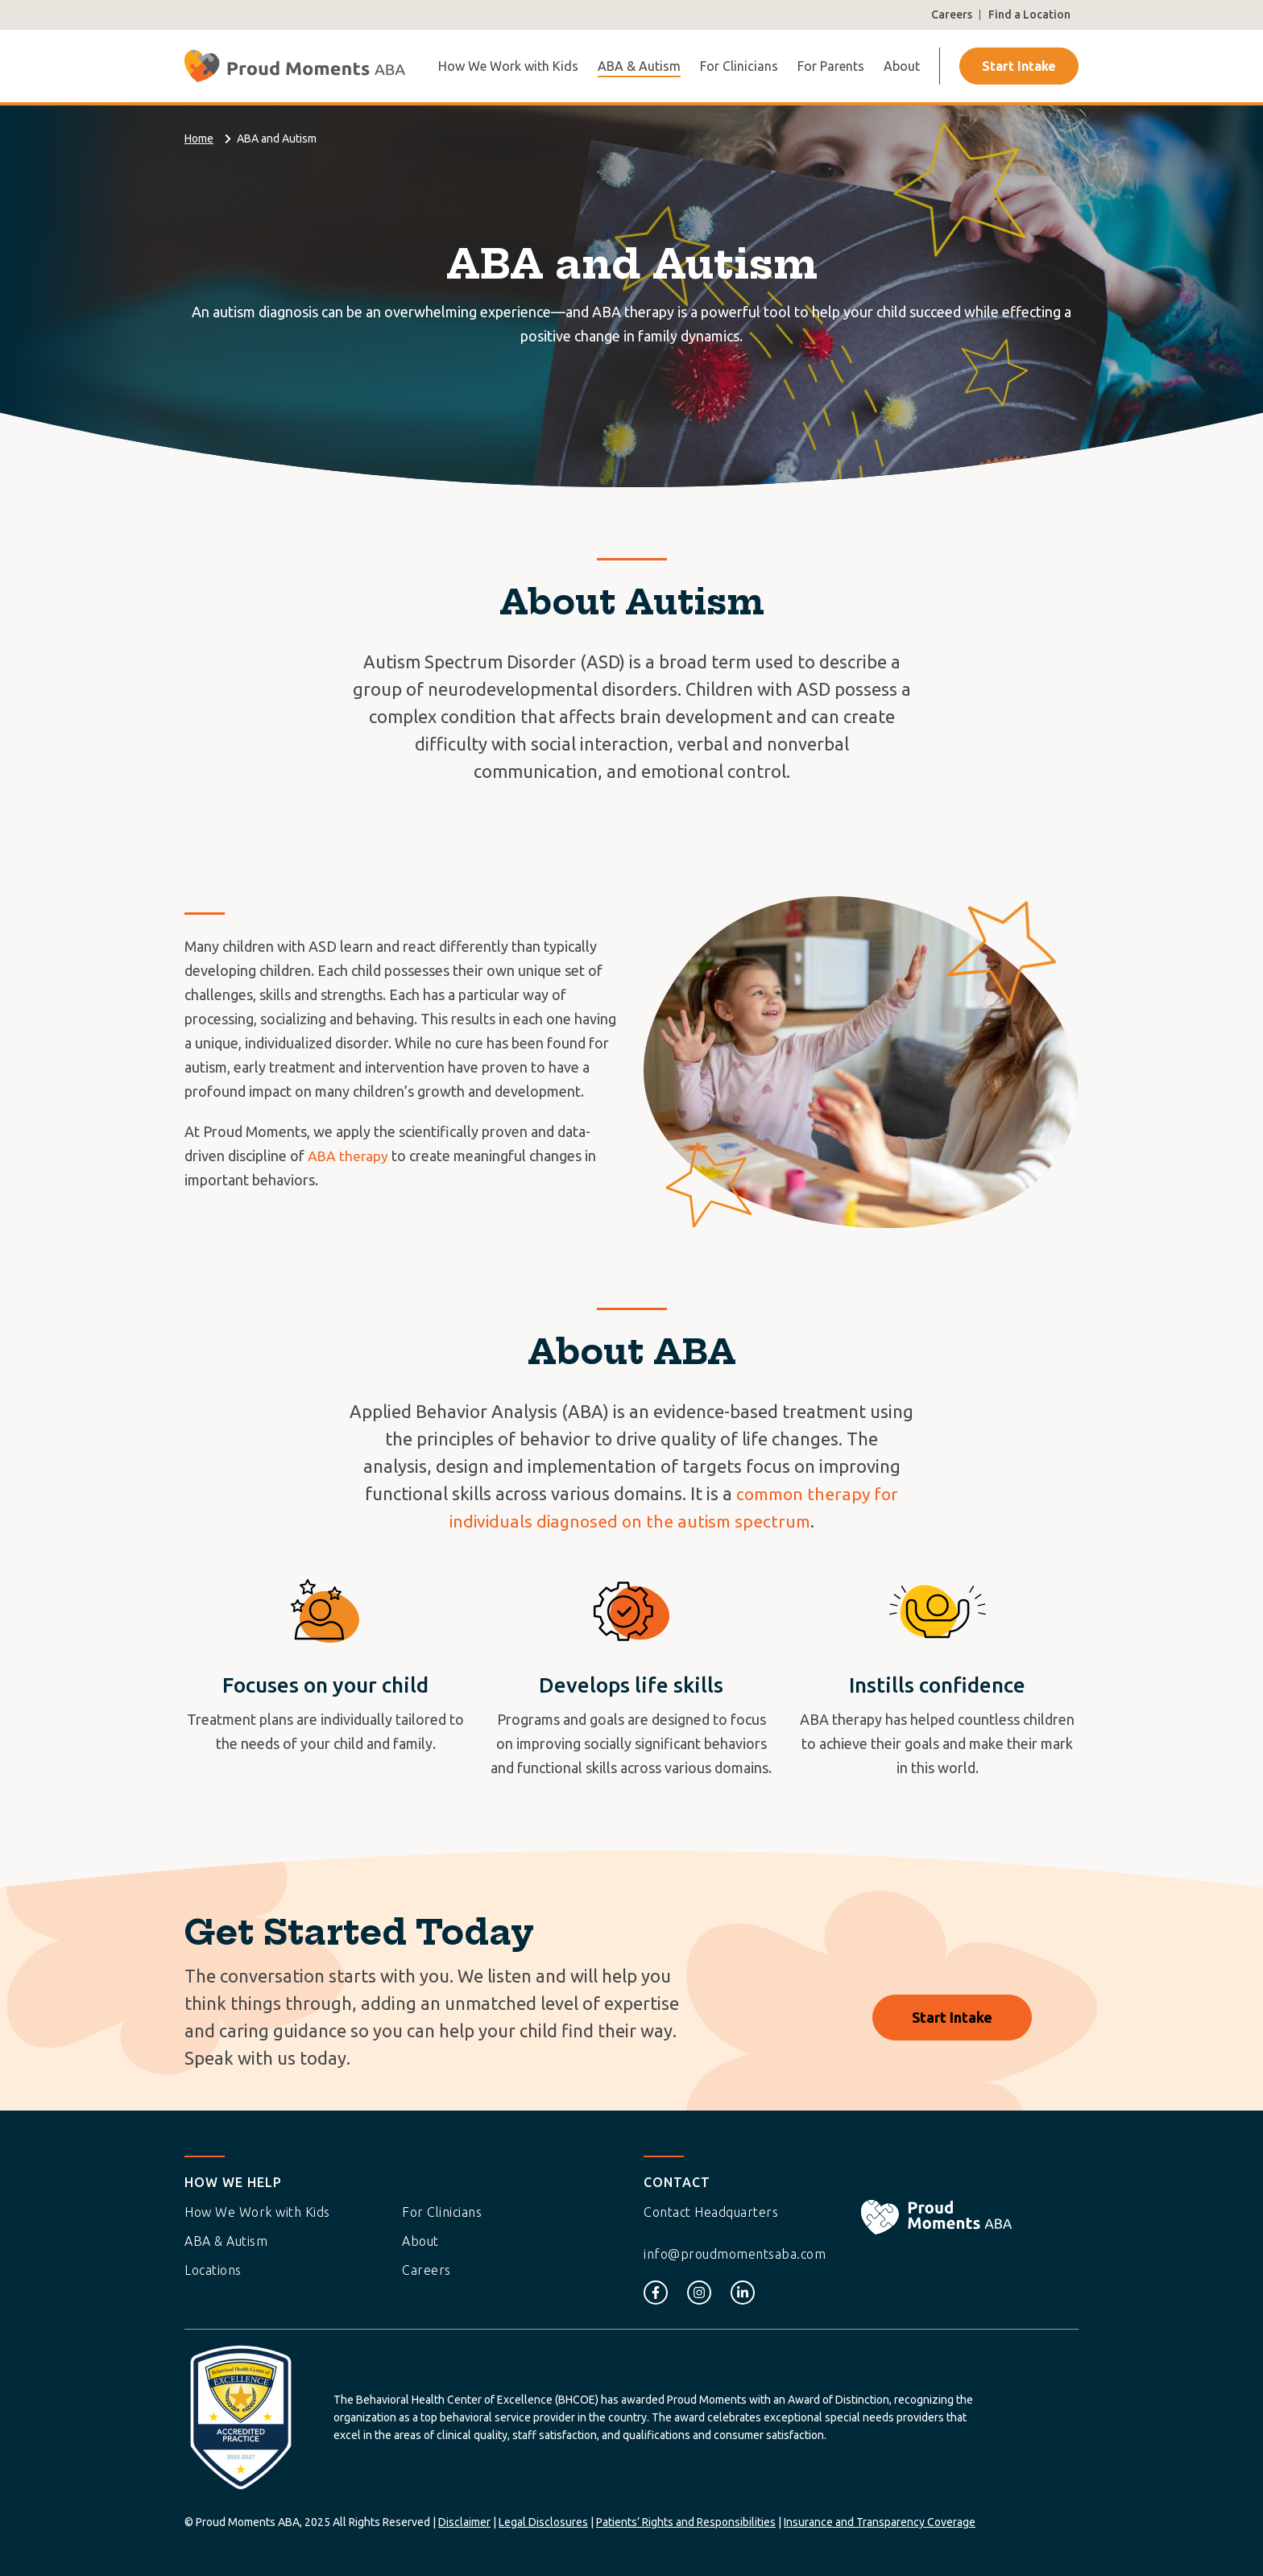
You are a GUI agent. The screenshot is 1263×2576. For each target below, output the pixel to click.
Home (198, 138)
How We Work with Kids (508, 66)
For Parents (830, 66)
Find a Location (1029, 14)
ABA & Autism (639, 66)
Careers (951, 14)
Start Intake (1019, 66)
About (902, 66)
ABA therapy (349, 1155)
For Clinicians (739, 66)
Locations (213, 2270)
